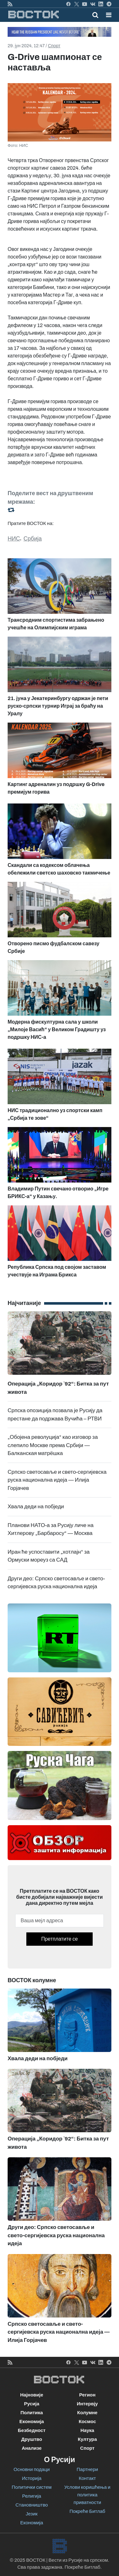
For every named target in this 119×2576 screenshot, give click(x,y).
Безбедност (31, 2430)
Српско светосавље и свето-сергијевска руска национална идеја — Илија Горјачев (57, 1480)
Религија (31, 2496)
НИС (14, 538)
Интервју (87, 2403)
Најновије (31, 2394)
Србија (32, 538)
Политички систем (32, 2487)
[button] (108, 14)
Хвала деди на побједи (36, 1507)
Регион (87, 2394)
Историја (32, 2478)
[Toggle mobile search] (95, 14)
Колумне (87, 2412)
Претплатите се (59, 1939)
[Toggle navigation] (106, 14)
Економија (31, 2421)
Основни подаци (32, 2469)
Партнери (87, 2469)
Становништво (32, 2504)
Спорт (54, 45)
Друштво (31, 2439)
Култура (87, 2439)
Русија (31, 2403)
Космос (87, 2421)
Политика (31, 2412)
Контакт (87, 2478)
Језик (31, 2513)
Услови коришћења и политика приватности (87, 2495)
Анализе (32, 2448)
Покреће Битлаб (87, 2511)
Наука (87, 2430)
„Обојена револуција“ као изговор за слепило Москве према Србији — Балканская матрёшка (53, 1445)
